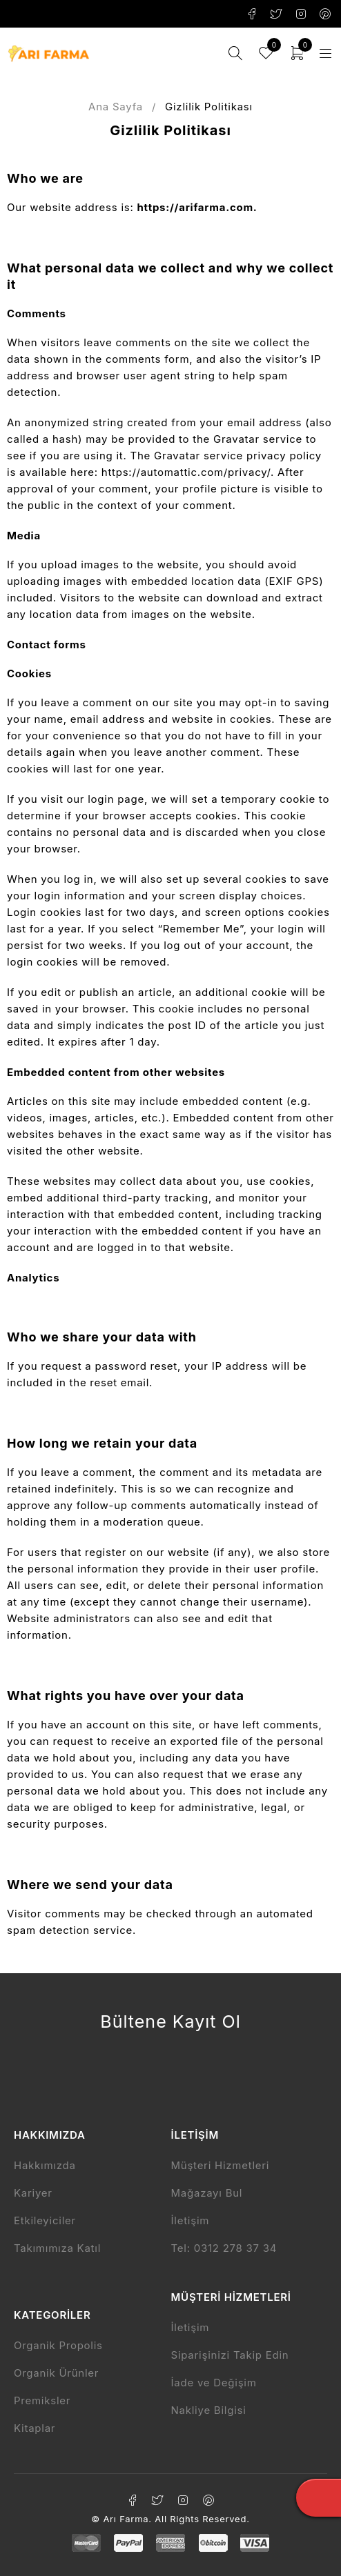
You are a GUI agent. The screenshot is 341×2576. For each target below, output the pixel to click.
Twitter (276, 14)
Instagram (301, 14)
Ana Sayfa (115, 106)
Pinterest (325, 14)
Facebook (252, 14)
